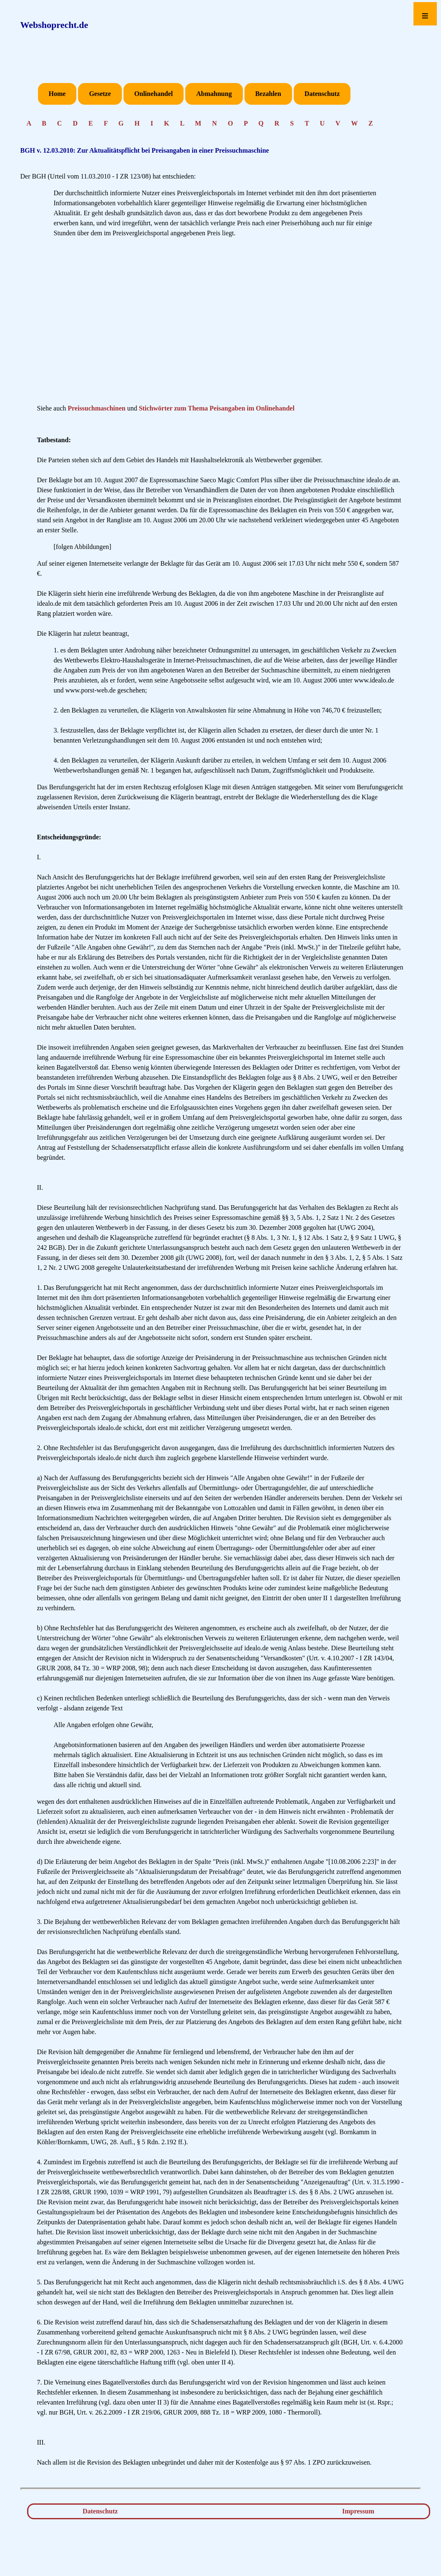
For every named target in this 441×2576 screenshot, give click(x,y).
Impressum (358, 2511)
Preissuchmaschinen (96, 408)
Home (57, 93)
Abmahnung (214, 93)
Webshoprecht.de (54, 25)
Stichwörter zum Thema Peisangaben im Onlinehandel (217, 408)
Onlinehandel (153, 93)
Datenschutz (322, 93)
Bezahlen (268, 93)
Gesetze (100, 93)
